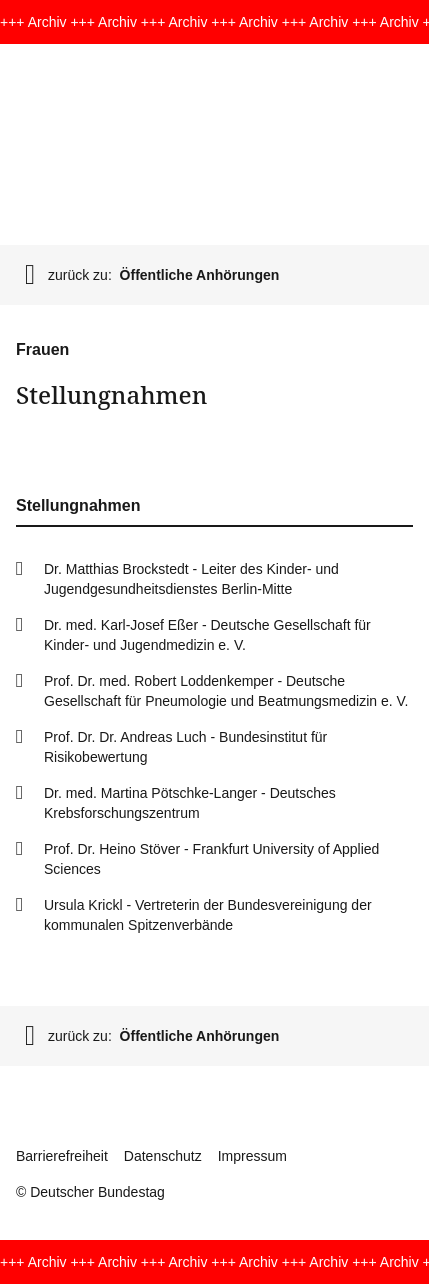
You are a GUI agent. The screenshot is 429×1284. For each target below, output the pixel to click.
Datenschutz (163, 1156)
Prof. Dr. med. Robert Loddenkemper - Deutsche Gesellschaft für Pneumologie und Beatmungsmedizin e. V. (226, 691)
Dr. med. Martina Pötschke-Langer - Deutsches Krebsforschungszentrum (190, 803)
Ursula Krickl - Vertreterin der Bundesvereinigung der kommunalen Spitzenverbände (208, 915)
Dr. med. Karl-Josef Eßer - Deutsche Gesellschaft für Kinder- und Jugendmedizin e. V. (207, 635)
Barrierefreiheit (62, 1156)
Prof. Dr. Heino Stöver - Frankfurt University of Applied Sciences (211, 859)
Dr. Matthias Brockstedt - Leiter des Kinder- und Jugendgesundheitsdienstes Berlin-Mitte (191, 579)
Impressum (252, 1156)
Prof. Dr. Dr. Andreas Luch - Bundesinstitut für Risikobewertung (185, 747)
